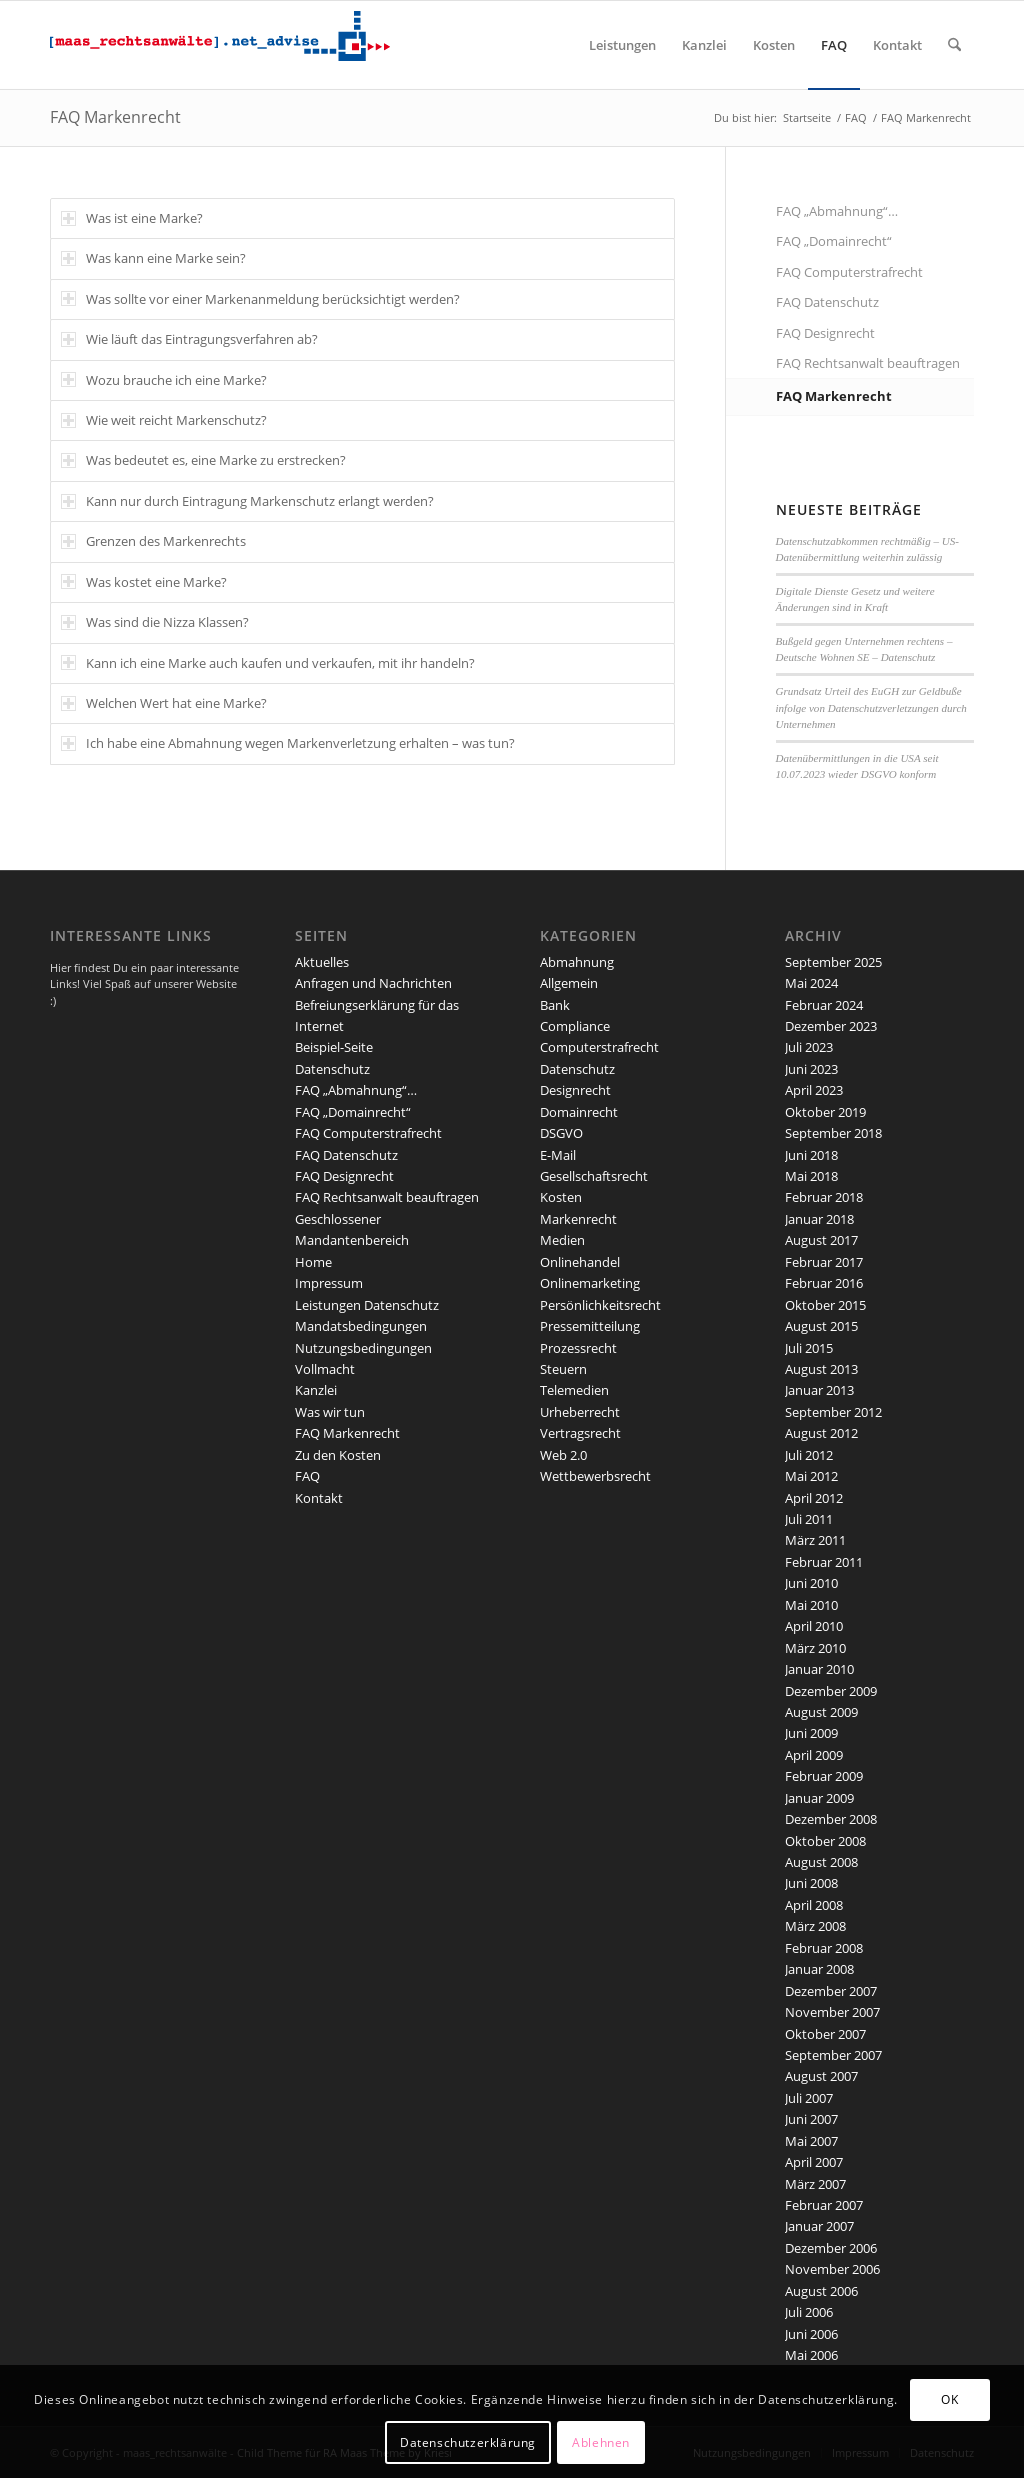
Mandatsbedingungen (361, 1326)
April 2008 (814, 1905)
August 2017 (821, 1240)
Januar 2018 (819, 1219)
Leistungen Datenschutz (367, 1305)
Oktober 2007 (825, 2034)
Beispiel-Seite (334, 1047)
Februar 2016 (824, 1283)
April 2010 (814, 1626)
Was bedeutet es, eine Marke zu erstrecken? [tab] (203, 460)
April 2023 (814, 1090)
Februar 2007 (824, 2205)
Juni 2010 (811, 1583)
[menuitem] (622, 45)
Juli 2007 (809, 2098)
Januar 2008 (819, 1969)
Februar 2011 (824, 1562)
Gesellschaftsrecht (594, 1176)
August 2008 (821, 1862)
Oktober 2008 (825, 1841)
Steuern (563, 1369)
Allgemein (569, 983)
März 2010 (815, 1648)
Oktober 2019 (825, 1112)
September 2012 (833, 1412)
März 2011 (815, 1540)
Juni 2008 (811, 1883)
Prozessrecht (578, 1348)
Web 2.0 (563, 1455)
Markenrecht (578, 1219)
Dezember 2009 (831, 1691)
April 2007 (814, 2162)
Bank (555, 1005)
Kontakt (319, 1498)
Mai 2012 (811, 1476)
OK (949, 2399)
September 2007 (833, 2055)
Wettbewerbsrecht (595, 1476)
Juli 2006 (809, 2312)
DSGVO (561, 1133)
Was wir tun (330, 1412)
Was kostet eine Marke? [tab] (144, 582)
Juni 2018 (811, 1155)
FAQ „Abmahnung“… (837, 211)
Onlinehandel (580, 1262)
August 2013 (821, 1369)
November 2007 (832, 2012)
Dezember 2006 (831, 2248)
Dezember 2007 (831, 1991)
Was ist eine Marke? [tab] (132, 218)
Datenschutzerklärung (468, 2442)
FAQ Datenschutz (827, 302)
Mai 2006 (811, 2355)
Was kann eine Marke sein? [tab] (153, 258)
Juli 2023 (809, 1047)
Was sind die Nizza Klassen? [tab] (155, 622)
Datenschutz (332, 1069)
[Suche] (954, 45)
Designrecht (575, 1090)
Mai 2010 (811, 1605)
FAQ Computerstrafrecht (849, 272)
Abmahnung (577, 962)
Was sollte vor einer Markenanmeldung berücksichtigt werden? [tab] (260, 299)
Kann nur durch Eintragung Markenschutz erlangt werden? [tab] (247, 501)
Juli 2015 (809, 1348)
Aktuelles (322, 962)
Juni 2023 (811, 1069)
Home (313, 1262)
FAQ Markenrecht (115, 117)
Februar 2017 (824, 1262)
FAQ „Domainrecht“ (834, 241)
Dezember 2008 (831, 1819)
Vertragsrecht (580, 1433)
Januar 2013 (819, 1390)
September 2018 (833, 1133)
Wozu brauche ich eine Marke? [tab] (164, 380)
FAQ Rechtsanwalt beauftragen (868, 363)
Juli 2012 (809, 1455)
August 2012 (821, 1433)
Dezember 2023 (831, 1026)
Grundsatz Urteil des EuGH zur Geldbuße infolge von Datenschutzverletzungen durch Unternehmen (871, 707)
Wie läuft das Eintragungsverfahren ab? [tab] (189, 339)
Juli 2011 (809, 1519)
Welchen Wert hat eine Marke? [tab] (164, 703)
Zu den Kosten (338, 1455)
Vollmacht (325, 1369)
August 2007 (821, 2076)
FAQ (307, 1476)
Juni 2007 (811, 2119)
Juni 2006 (811, 2334)
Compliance (575, 1026)
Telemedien (574, 1390)
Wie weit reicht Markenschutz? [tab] (164, 420)
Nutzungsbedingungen (363, 1348)
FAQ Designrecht (825, 333)
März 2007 (815, 2184)
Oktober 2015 (825, 1305)
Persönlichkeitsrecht (600, 1305)
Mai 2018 (811, 1176)
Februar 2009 (824, 1776)
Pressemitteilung (590, 1326)
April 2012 (814, 1498)
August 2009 (821, 1712)
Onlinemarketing (590, 1283)
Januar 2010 (819, 1669)
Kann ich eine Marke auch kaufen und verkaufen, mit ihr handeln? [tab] (268, 663)
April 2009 (814, 1755)
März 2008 (815, 1926)
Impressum (329, 1283)
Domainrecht (579, 1112)
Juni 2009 (811, 1733)
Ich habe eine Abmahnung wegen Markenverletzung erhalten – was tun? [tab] (288, 743)
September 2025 (833, 962)
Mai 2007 (811, 2141)
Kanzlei (316, 1390)
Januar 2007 (819, 2226)
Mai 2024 (811, 983)
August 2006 (821, 2291)
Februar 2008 (824, 1948)
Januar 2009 (819, 1798)
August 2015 (821, 1326)
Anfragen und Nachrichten (373, 983)
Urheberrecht (580, 1412)
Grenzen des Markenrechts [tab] (153, 541)
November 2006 (832, 2269)
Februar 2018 (824, 1197)
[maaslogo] (220, 45)
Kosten (561, 1197)
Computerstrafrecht (599, 1047)
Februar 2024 (824, 1005)
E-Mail (558, 1155)
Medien (562, 1240)
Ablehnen (601, 2442)
